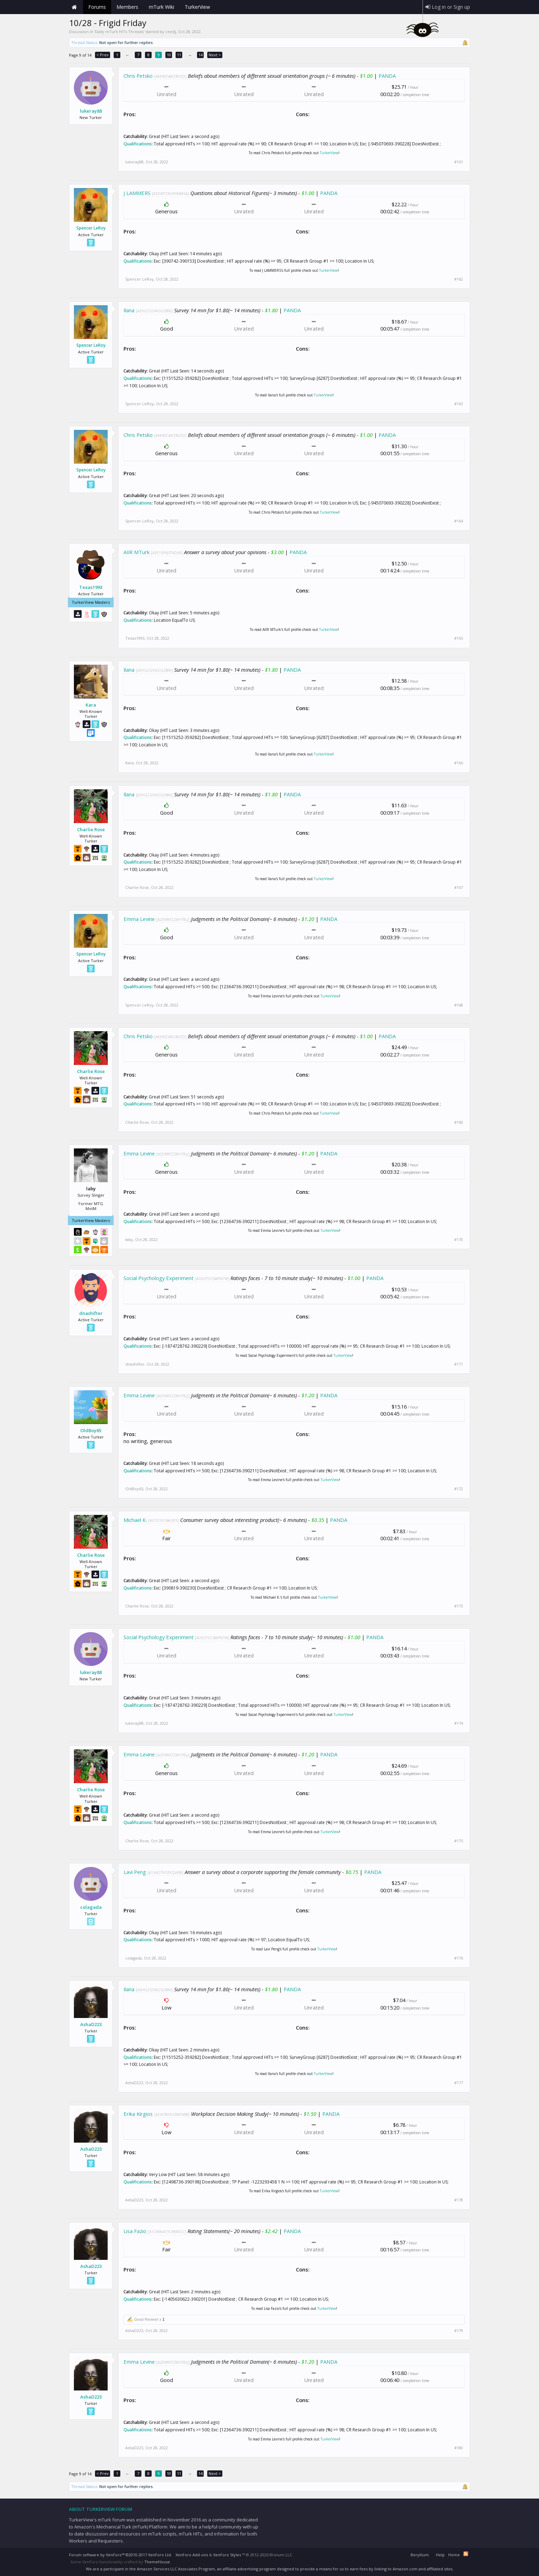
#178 (458, 2200)
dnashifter (91, 1313)
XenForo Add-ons (192, 2554)
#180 (458, 2447)
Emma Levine (139, 918)
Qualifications (137, 144)
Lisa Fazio (134, 2231)
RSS (465, 2553)
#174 (458, 1723)
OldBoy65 (90, 1430)
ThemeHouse (157, 2561)
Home (74, 7)
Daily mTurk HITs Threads (119, 31)
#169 (458, 1122)
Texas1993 (90, 587)
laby (129, 1239)
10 (169, 54)
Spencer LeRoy (91, 228)
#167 (458, 887)
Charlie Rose (91, 829)
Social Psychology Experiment (158, 1277)
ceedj (170, 31)
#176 (458, 1958)
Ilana (128, 310)
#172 (458, 1488)
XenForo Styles (227, 2554)
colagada (91, 1907)
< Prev (102, 54)
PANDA (387, 75)
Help (440, 2554)
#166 (458, 762)
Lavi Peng (134, 1871)
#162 (458, 279)
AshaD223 (91, 2024)
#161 (458, 161)
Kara (90, 705)
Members (127, 7)
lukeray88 (91, 111)
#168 (458, 1005)
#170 (458, 1239)
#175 (458, 1840)
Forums (97, 7)
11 (179, 54)
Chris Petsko (138, 75)
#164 (458, 521)
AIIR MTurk (136, 552)
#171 (458, 1364)
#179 (458, 2330)
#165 (458, 638)
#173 (458, 1606)
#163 (458, 403)
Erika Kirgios (138, 2113)
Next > (215, 54)
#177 (458, 2082)
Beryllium (420, 2554)
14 (200, 54)
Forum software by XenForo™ (120, 2554)
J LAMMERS (137, 192)
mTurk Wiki (161, 7)
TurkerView (329, 152)
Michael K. (135, 1519)
